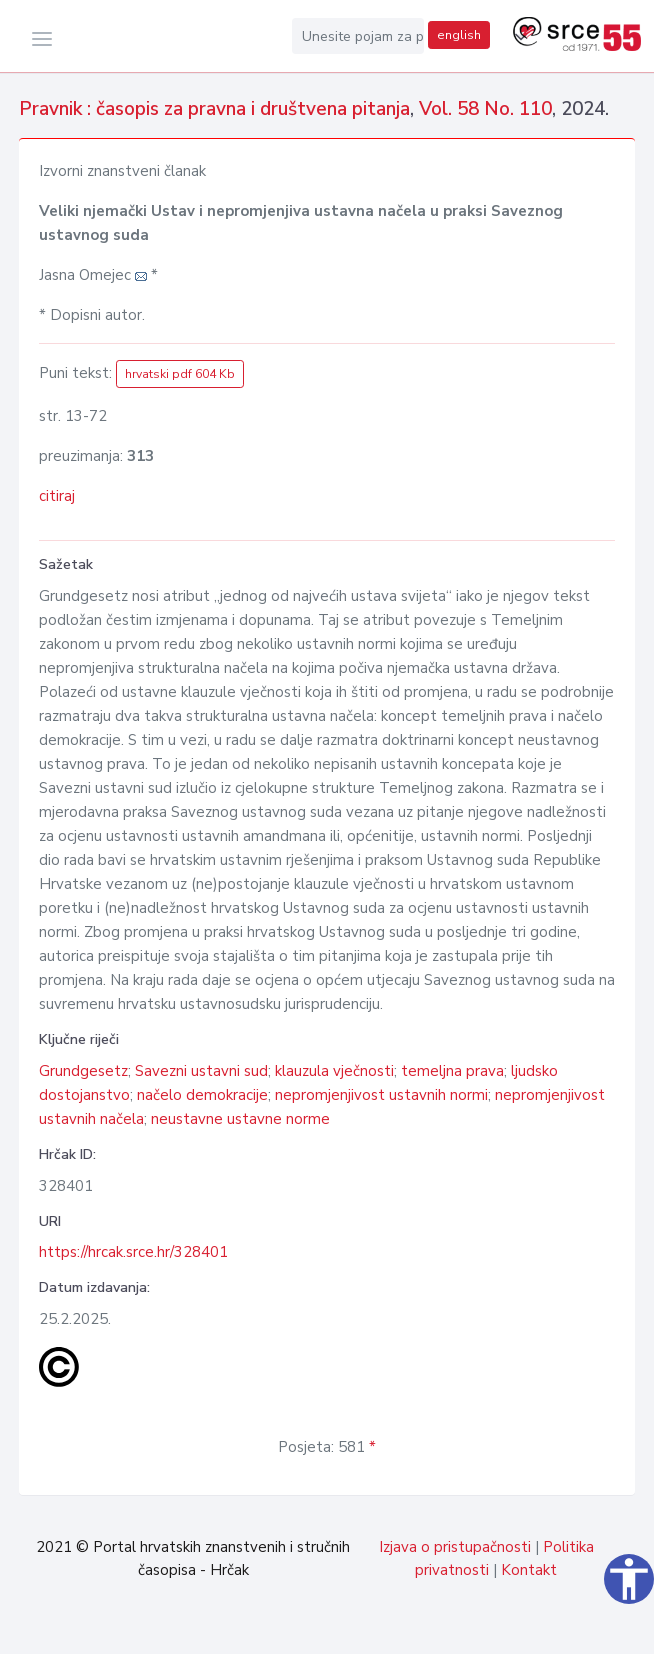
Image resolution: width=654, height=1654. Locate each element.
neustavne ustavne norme (240, 1119)
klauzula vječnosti (334, 1071)
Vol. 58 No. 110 (485, 109)
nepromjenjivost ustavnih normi (381, 1095)
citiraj (57, 496)
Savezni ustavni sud (201, 1071)
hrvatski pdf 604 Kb (180, 374)
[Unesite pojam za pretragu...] (358, 36)
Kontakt (529, 1570)
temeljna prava (452, 1071)
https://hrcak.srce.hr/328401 (133, 1252)
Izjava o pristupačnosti (455, 1547)
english (459, 35)
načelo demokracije (202, 1095)
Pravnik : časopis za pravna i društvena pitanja (214, 109)
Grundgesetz (83, 1071)
